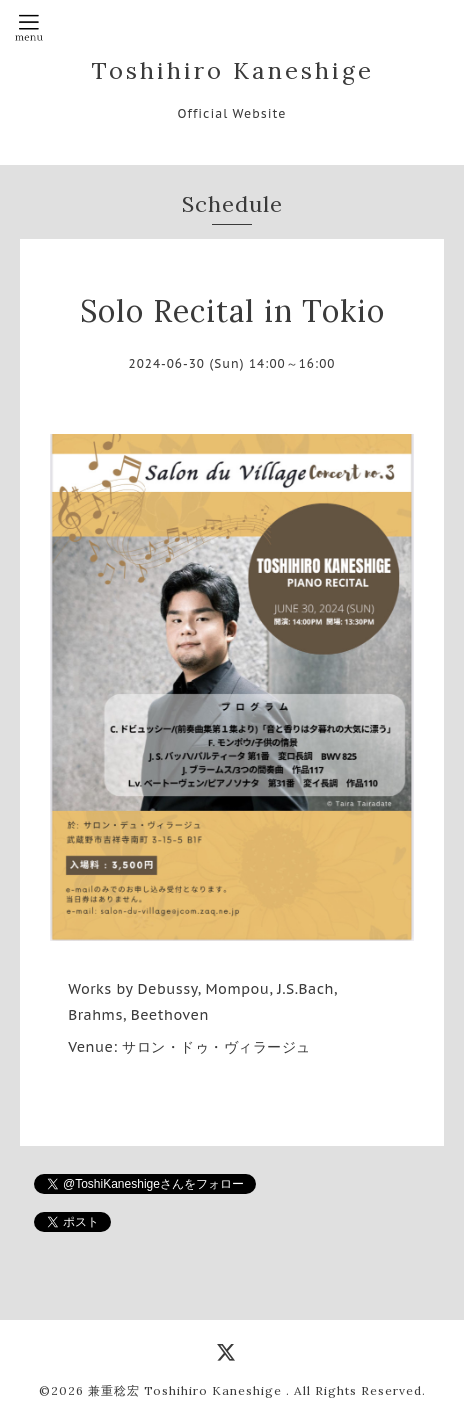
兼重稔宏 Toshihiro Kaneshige (187, 1390)
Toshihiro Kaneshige (232, 70)
